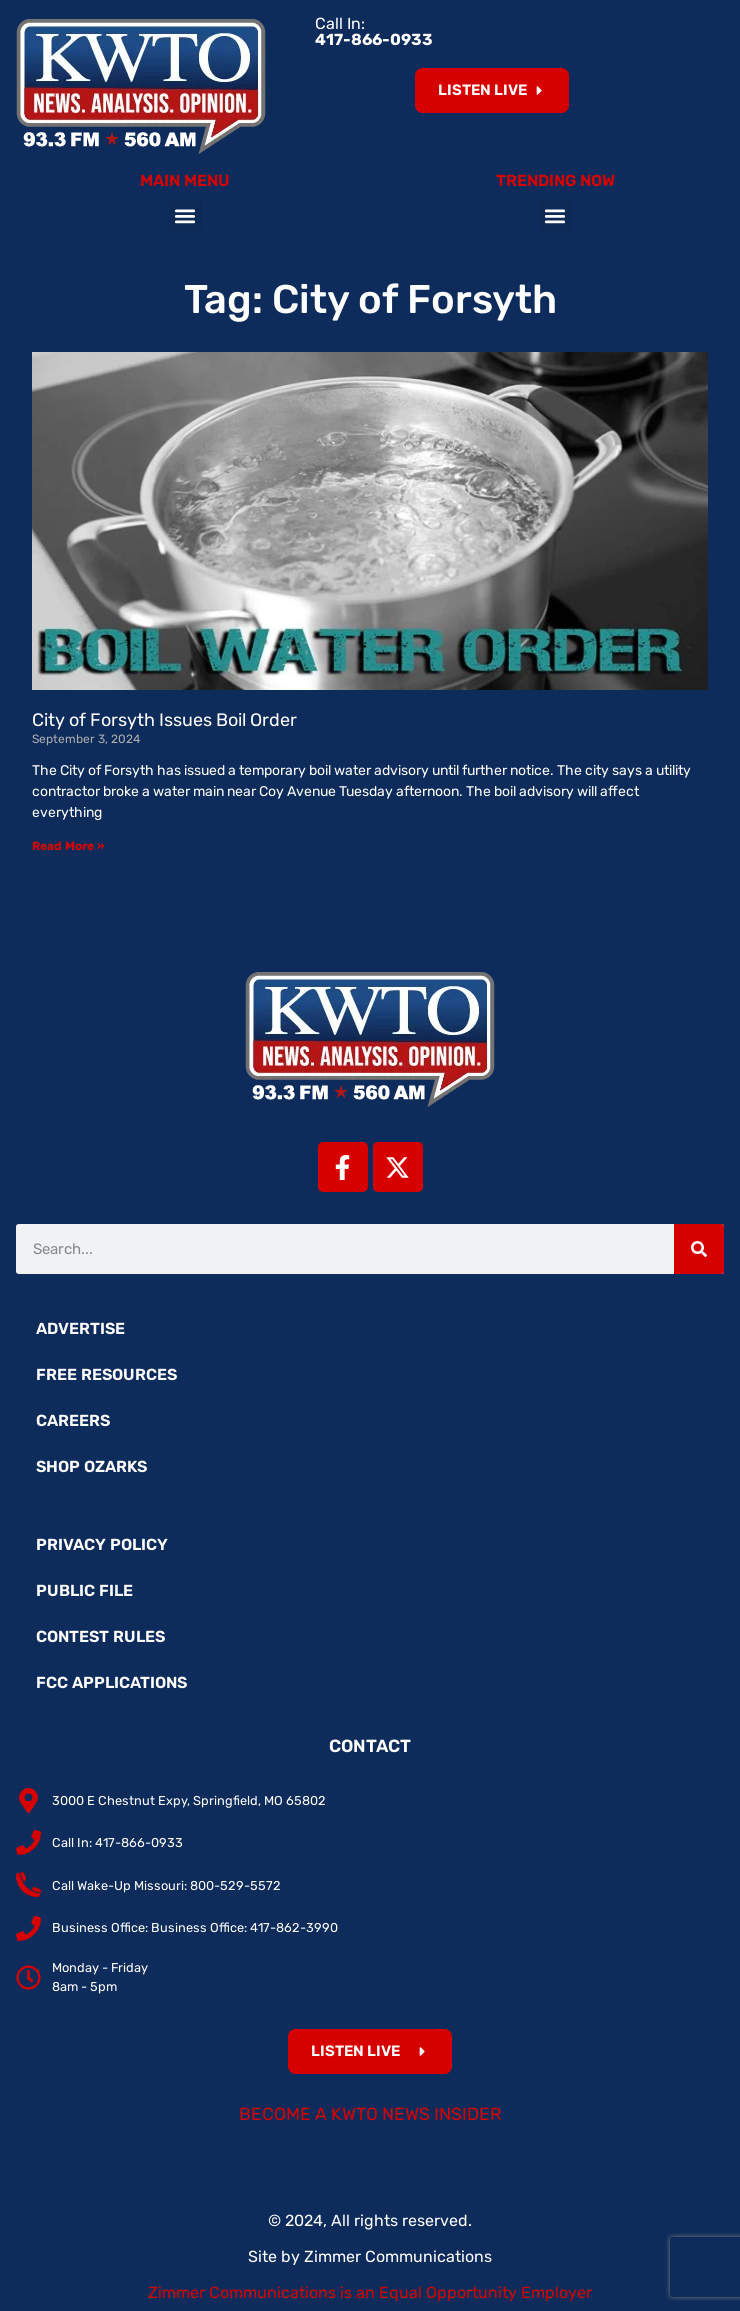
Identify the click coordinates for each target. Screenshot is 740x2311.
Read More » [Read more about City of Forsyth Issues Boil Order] (68, 846)
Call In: (374, 31)
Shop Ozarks (91, 1466)
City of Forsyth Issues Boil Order (164, 720)
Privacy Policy (102, 1544)
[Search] (699, 1249)
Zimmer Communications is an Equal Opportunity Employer (370, 2292)
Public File (84, 1590)
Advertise (80, 1328)
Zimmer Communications (398, 2256)
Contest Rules (100, 1636)
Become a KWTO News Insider (370, 2114)
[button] (185, 215)
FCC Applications (111, 1682)
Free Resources (106, 1374)
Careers (73, 1420)
